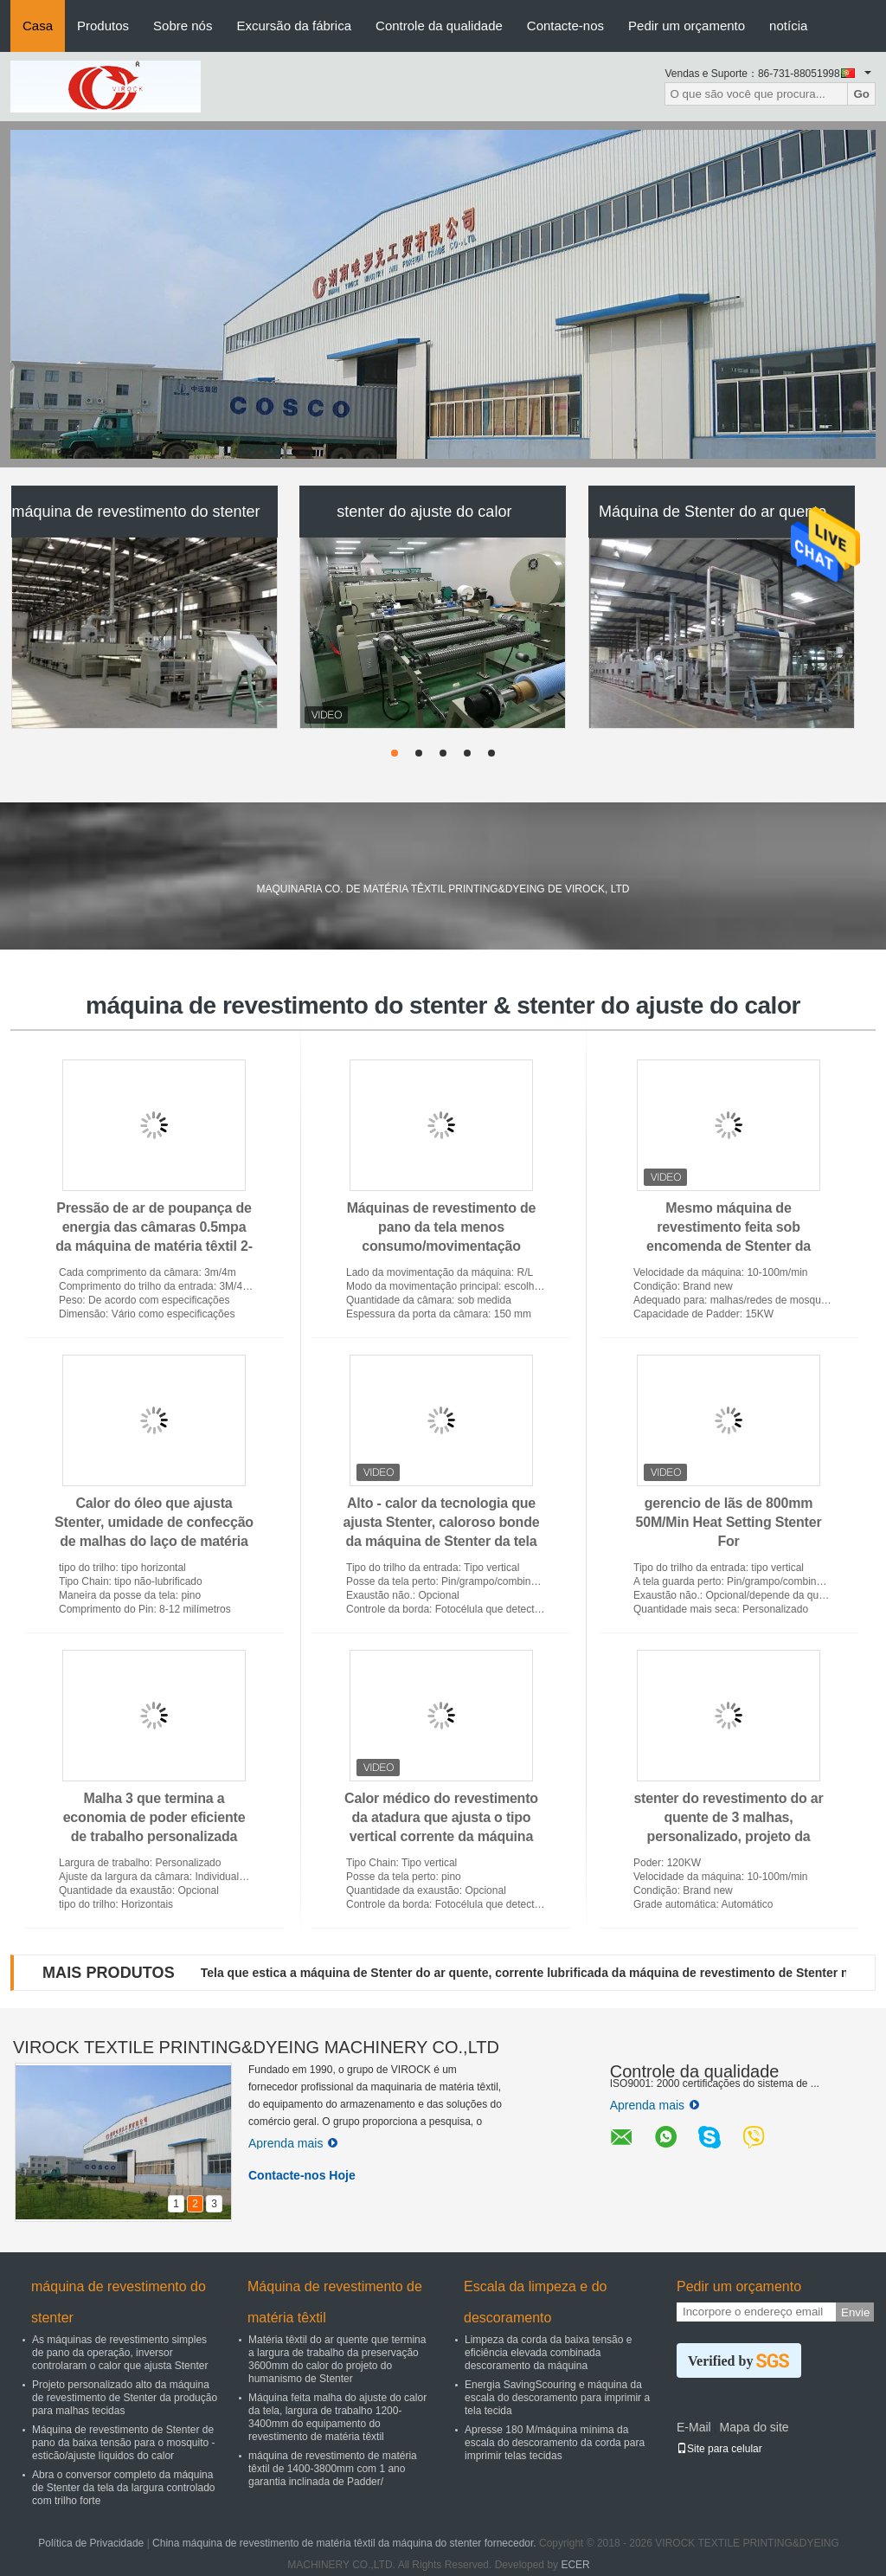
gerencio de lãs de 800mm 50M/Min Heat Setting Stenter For (729, 1522)
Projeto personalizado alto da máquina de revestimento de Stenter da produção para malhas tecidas (124, 2398)
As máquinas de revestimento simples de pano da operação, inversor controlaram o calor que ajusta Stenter (120, 2353)
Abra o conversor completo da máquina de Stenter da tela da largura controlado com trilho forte (123, 2488)
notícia (788, 25)
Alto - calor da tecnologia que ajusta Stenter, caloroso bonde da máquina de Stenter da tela (441, 1522)
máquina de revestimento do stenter (135, 511)
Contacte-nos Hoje (302, 2175)
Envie (855, 2312)
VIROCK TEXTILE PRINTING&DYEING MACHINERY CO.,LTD (256, 2047)
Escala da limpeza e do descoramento (535, 2302)
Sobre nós (182, 25)
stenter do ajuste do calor (424, 511)
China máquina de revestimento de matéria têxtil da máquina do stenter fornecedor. (345, 2543)
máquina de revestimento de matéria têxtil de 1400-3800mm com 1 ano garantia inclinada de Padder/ (332, 2469)
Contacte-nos (565, 25)
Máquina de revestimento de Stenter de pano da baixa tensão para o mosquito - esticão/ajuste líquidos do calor (123, 2443)
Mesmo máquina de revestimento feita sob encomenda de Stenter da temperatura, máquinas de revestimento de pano (728, 1246)
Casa (37, 25)
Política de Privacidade (91, 2543)
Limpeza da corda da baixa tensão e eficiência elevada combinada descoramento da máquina (548, 2353)
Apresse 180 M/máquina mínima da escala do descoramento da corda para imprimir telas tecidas (555, 2443)
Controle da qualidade (439, 25)
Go (861, 93)
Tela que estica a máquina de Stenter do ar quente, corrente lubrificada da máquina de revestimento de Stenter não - (535, 1973)
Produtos (103, 25)
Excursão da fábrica (293, 25)
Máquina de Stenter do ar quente (712, 511)
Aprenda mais (292, 2143)
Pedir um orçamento (686, 25)
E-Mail (694, 2427)
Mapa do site (753, 2427)
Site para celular (719, 2449)
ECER (575, 2565)
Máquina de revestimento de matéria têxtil (334, 2302)
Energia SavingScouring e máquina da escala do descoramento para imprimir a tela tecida (557, 2398)
